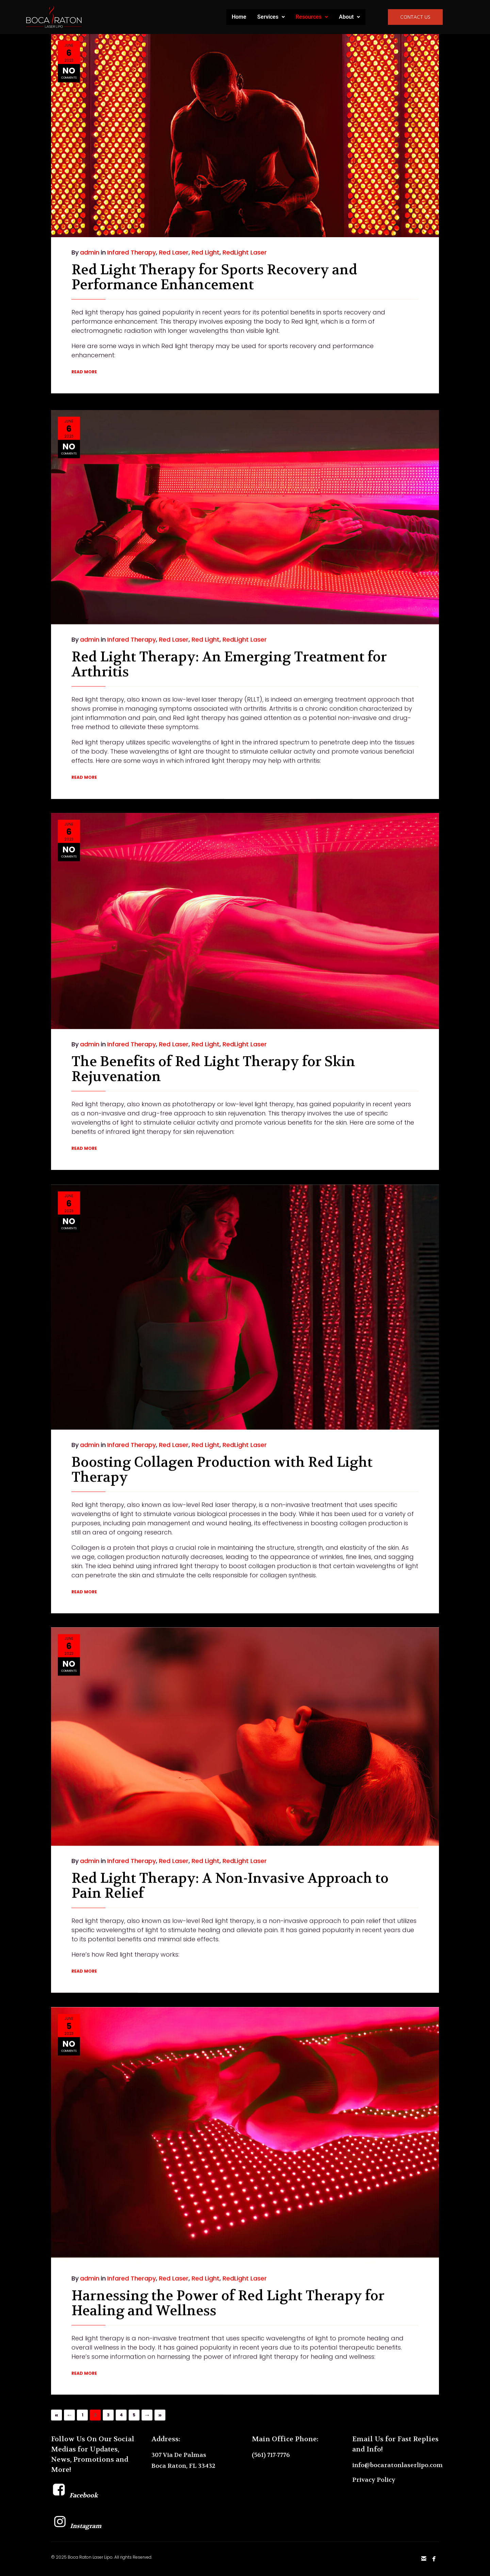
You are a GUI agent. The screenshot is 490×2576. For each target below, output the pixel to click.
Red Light (205, 252)
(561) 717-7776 (271, 2455)
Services (271, 17)
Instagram (76, 2526)
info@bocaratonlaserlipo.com (397, 2465)
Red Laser (174, 252)
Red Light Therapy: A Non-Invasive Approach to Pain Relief (230, 1851)
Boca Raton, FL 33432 (183, 2466)
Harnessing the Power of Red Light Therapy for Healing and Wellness (228, 2266)
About (349, 17)
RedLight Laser (245, 252)
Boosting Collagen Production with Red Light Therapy (222, 1429)
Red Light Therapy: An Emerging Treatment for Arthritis (229, 628)
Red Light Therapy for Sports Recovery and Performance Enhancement (214, 277)
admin (89, 252)
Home (239, 17)
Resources (312, 17)
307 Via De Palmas (178, 2455)
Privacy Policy (373, 2480)
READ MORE (84, 372)
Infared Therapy (131, 252)
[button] (271, 17)
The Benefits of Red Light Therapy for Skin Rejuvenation (213, 1036)
